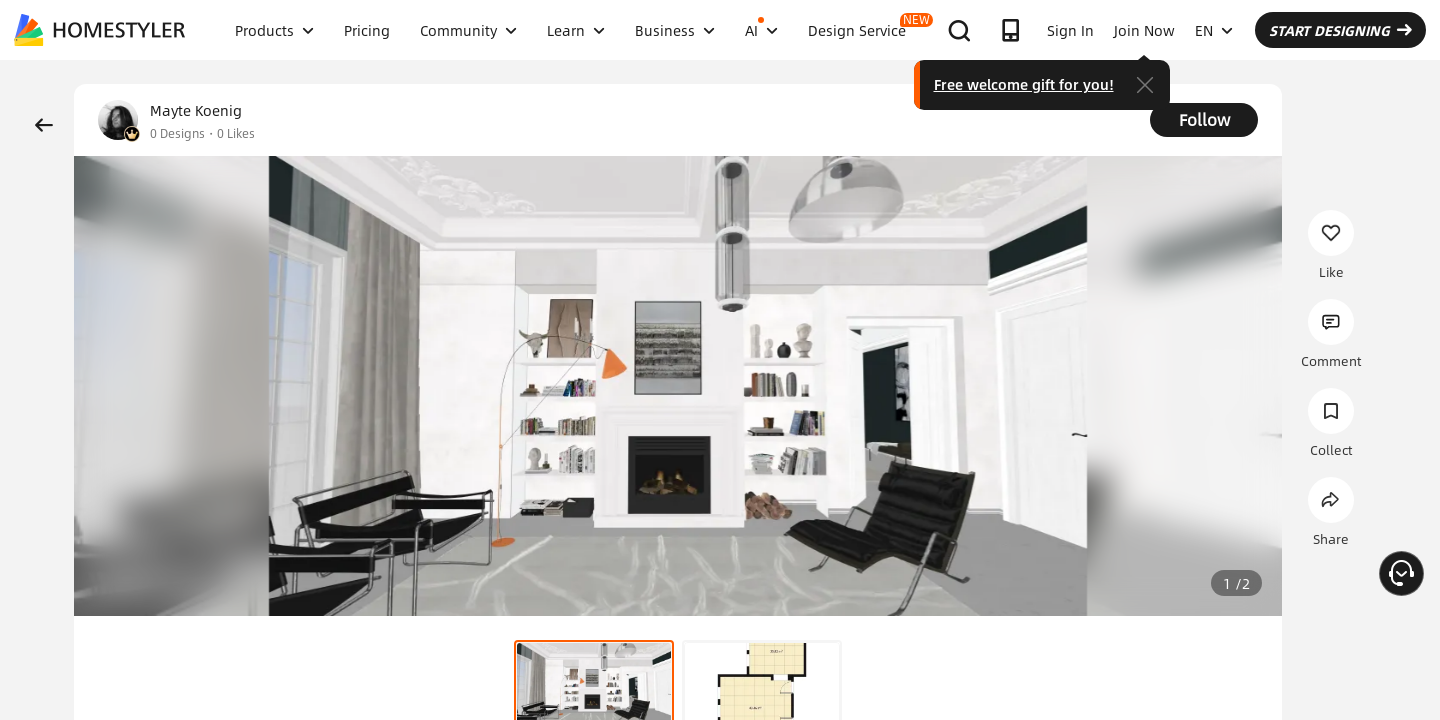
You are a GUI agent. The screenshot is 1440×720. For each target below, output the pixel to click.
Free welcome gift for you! (1024, 84)
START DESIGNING (1340, 30)
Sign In (1070, 30)
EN (1214, 30)
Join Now (1144, 30)
